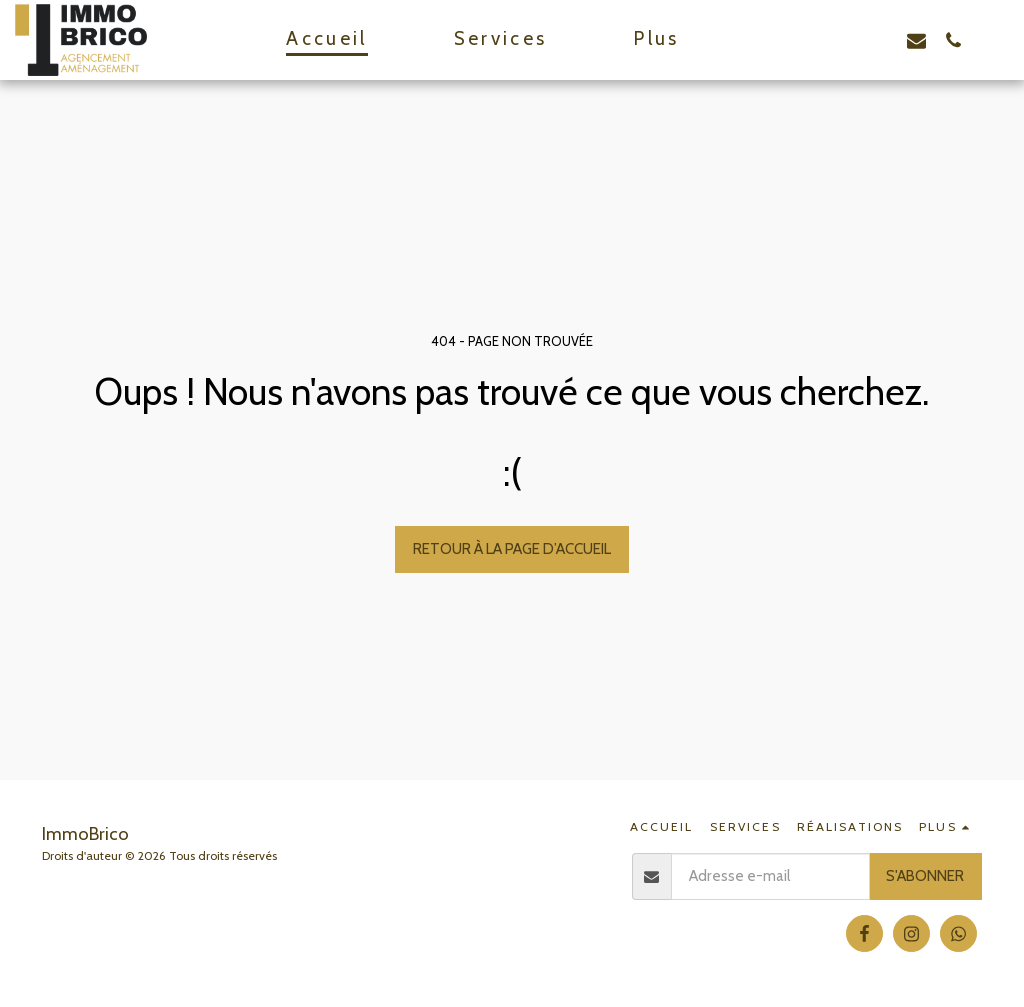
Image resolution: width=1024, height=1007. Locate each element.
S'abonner (925, 875)
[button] (805, 40)
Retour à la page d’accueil (512, 548)
